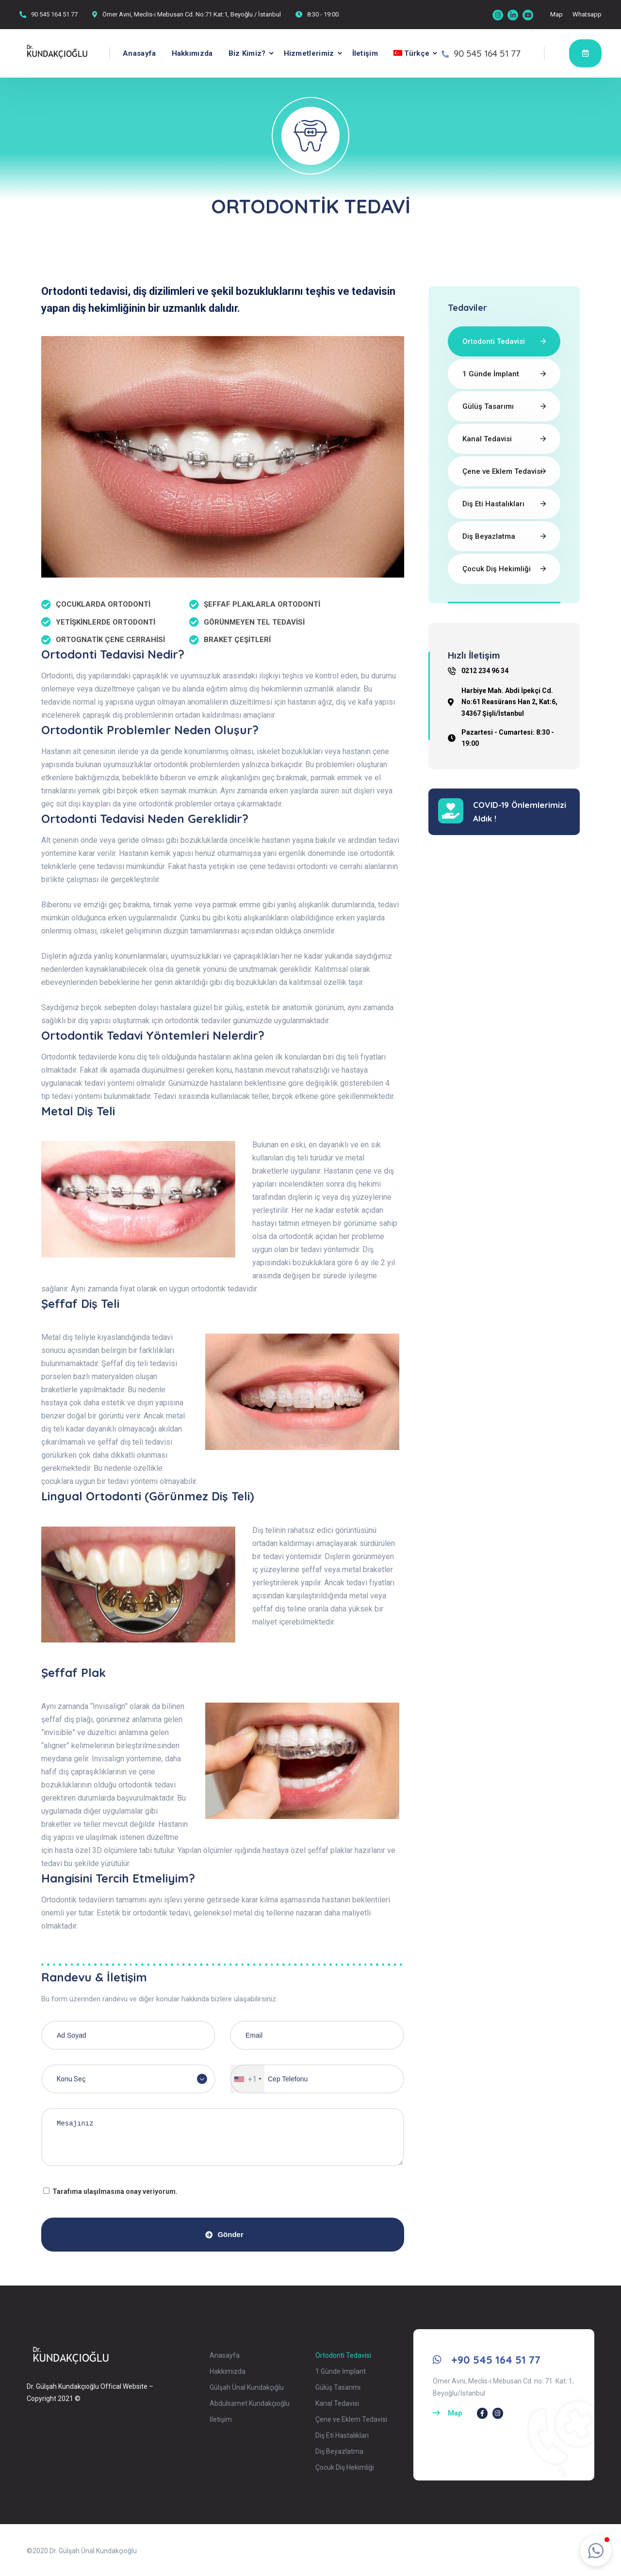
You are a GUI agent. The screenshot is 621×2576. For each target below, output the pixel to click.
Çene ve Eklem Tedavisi (502, 471)
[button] (595, 2550)
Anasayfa (139, 53)
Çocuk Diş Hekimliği (496, 568)
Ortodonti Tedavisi (493, 341)
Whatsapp (587, 14)
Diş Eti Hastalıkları (493, 503)
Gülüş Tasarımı (488, 406)
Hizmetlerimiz (309, 53)
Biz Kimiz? (247, 53)
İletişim (365, 53)
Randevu (585, 53)
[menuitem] (407, 53)
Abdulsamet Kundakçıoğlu (250, 2403)
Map (556, 14)
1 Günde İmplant (490, 374)
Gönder (224, 2234)
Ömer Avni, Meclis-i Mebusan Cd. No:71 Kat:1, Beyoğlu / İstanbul (191, 14)
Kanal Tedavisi (487, 439)
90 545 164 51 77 (54, 14)
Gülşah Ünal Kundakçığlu (247, 2387)
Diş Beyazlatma (488, 536)
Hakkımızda (192, 53)
